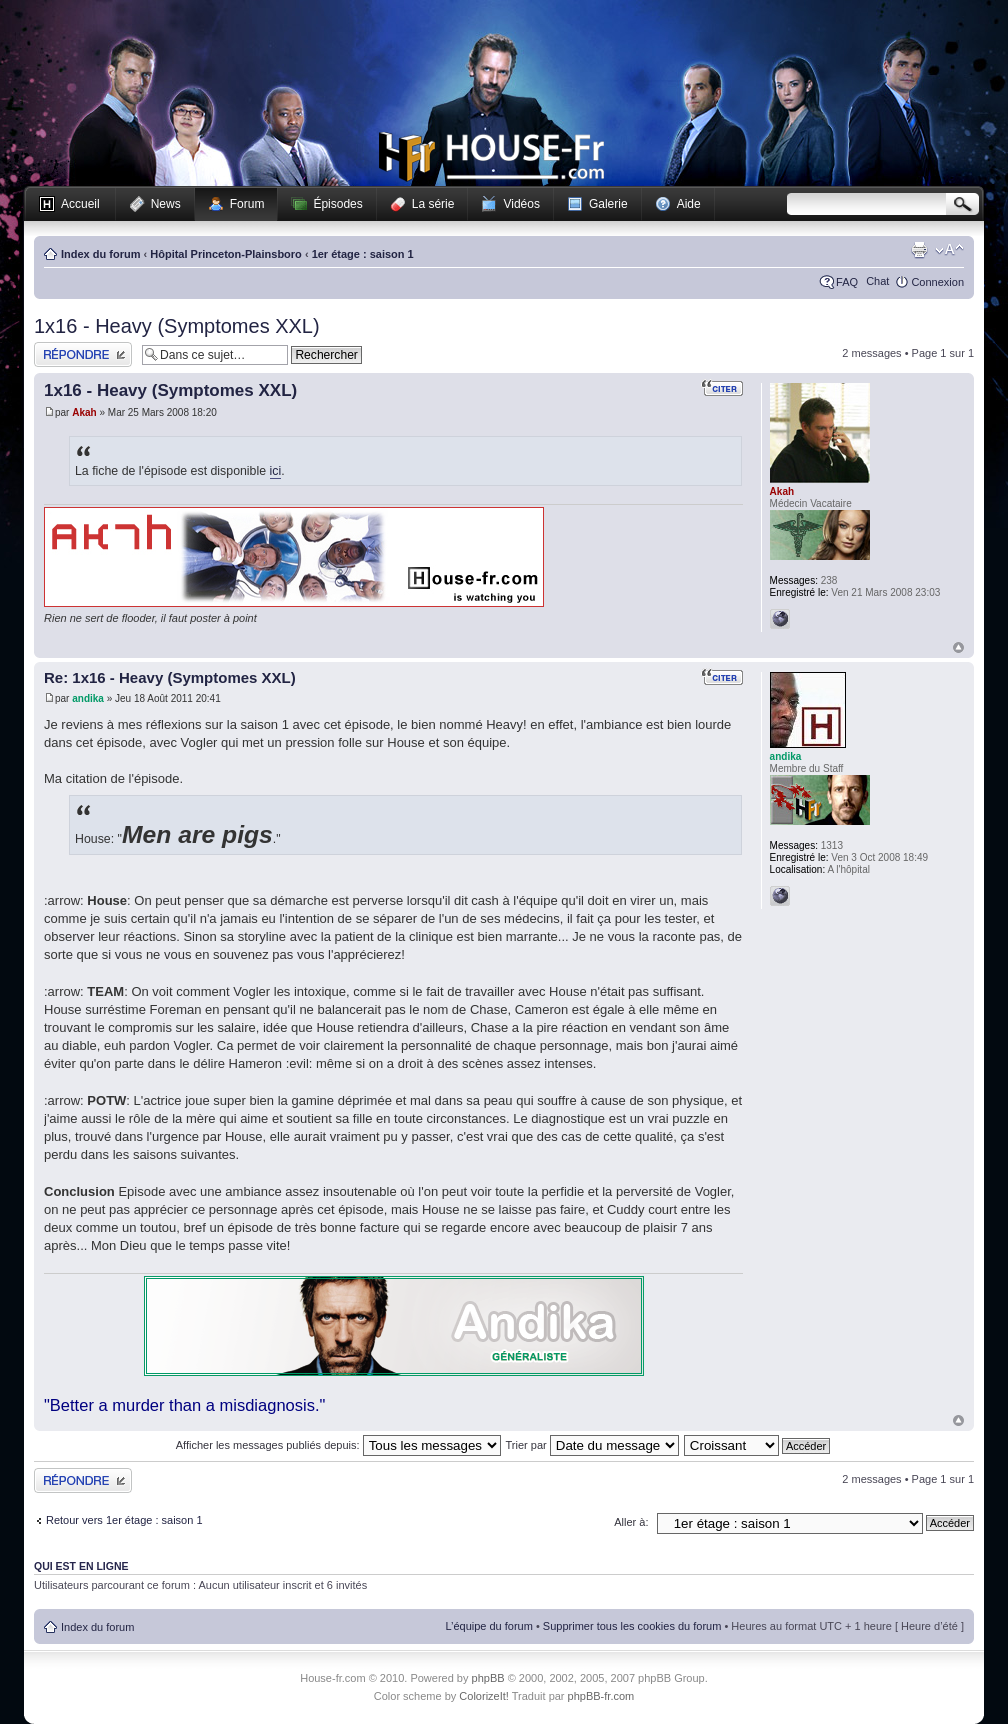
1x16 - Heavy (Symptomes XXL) (177, 326)
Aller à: (631, 1522)
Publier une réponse (83, 354)
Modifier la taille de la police (949, 250)
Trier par (592, 1445)
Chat (877, 281)
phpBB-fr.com (601, 1696)
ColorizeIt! (484, 1696)
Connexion (937, 282)
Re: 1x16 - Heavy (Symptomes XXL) (170, 677)
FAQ (847, 282)
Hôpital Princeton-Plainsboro (226, 254)
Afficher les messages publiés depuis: (338, 1445)
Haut (958, 647)
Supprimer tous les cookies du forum (632, 1626)
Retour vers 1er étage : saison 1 (124, 1520)
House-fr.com (491, 157)
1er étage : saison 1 (363, 254)
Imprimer (919, 250)
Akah (84, 412)
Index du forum (100, 254)
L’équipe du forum (488, 1626)
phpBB (488, 1678)
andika (88, 698)
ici (276, 471)
